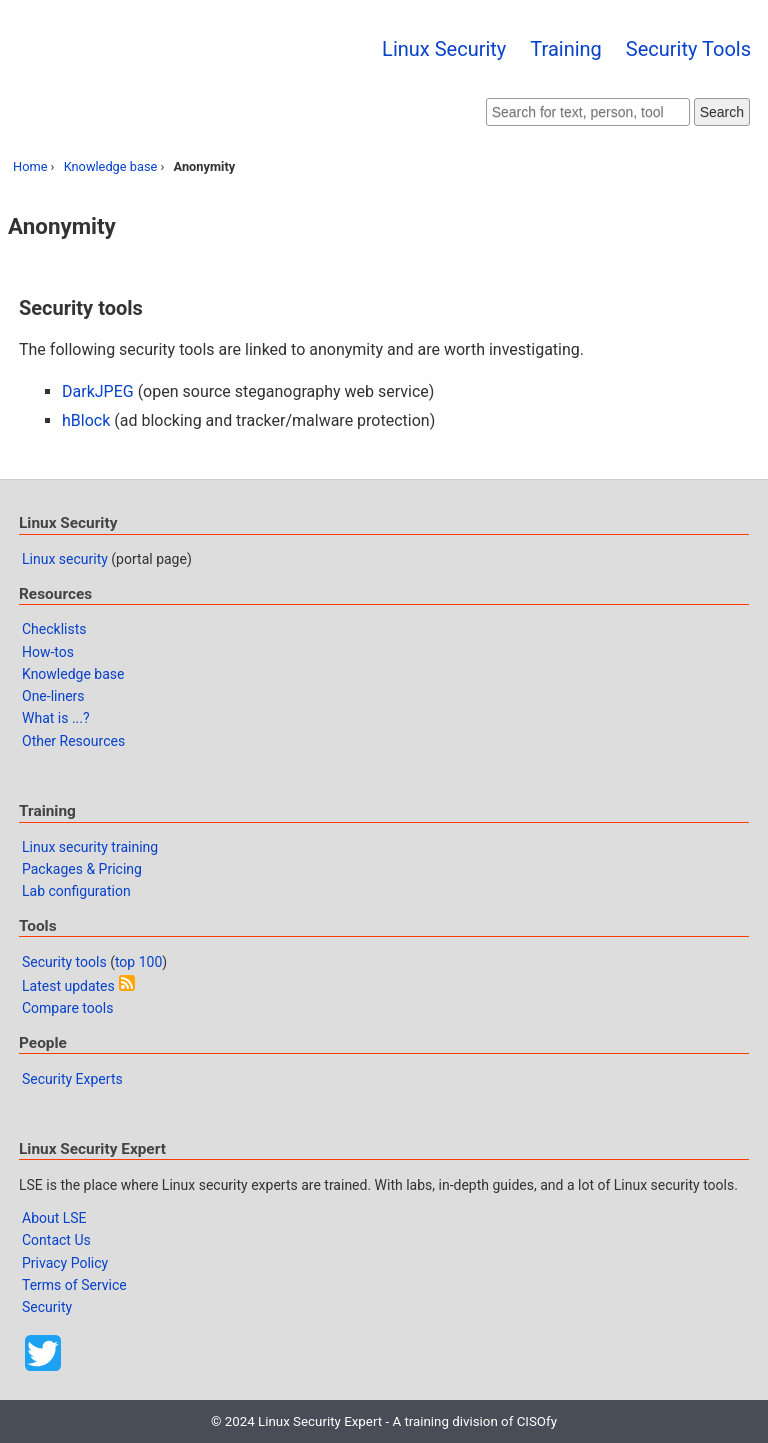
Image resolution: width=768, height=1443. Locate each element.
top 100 (138, 962)
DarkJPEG (98, 391)
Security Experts (72, 1079)
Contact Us (56, 1240)
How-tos (48, 652)
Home (30, 166)
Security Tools (688, 49)
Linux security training (90, 847)
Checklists (54, 629)
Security (47, 1307)
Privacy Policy (65, 1263)
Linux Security (444, 49)
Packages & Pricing (82, 869)
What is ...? (56, 718)
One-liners (53, 696)
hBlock (86, 420)
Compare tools (67, 1008)
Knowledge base (111, 166)
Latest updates (68, 986)
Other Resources (73, 741)
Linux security (65, 559)
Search (722, 112)
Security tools (64, 962)
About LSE (54, 1218)
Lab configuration (76, 891)
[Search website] (588, 112)
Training (566, 49)
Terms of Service (74, 1285)
